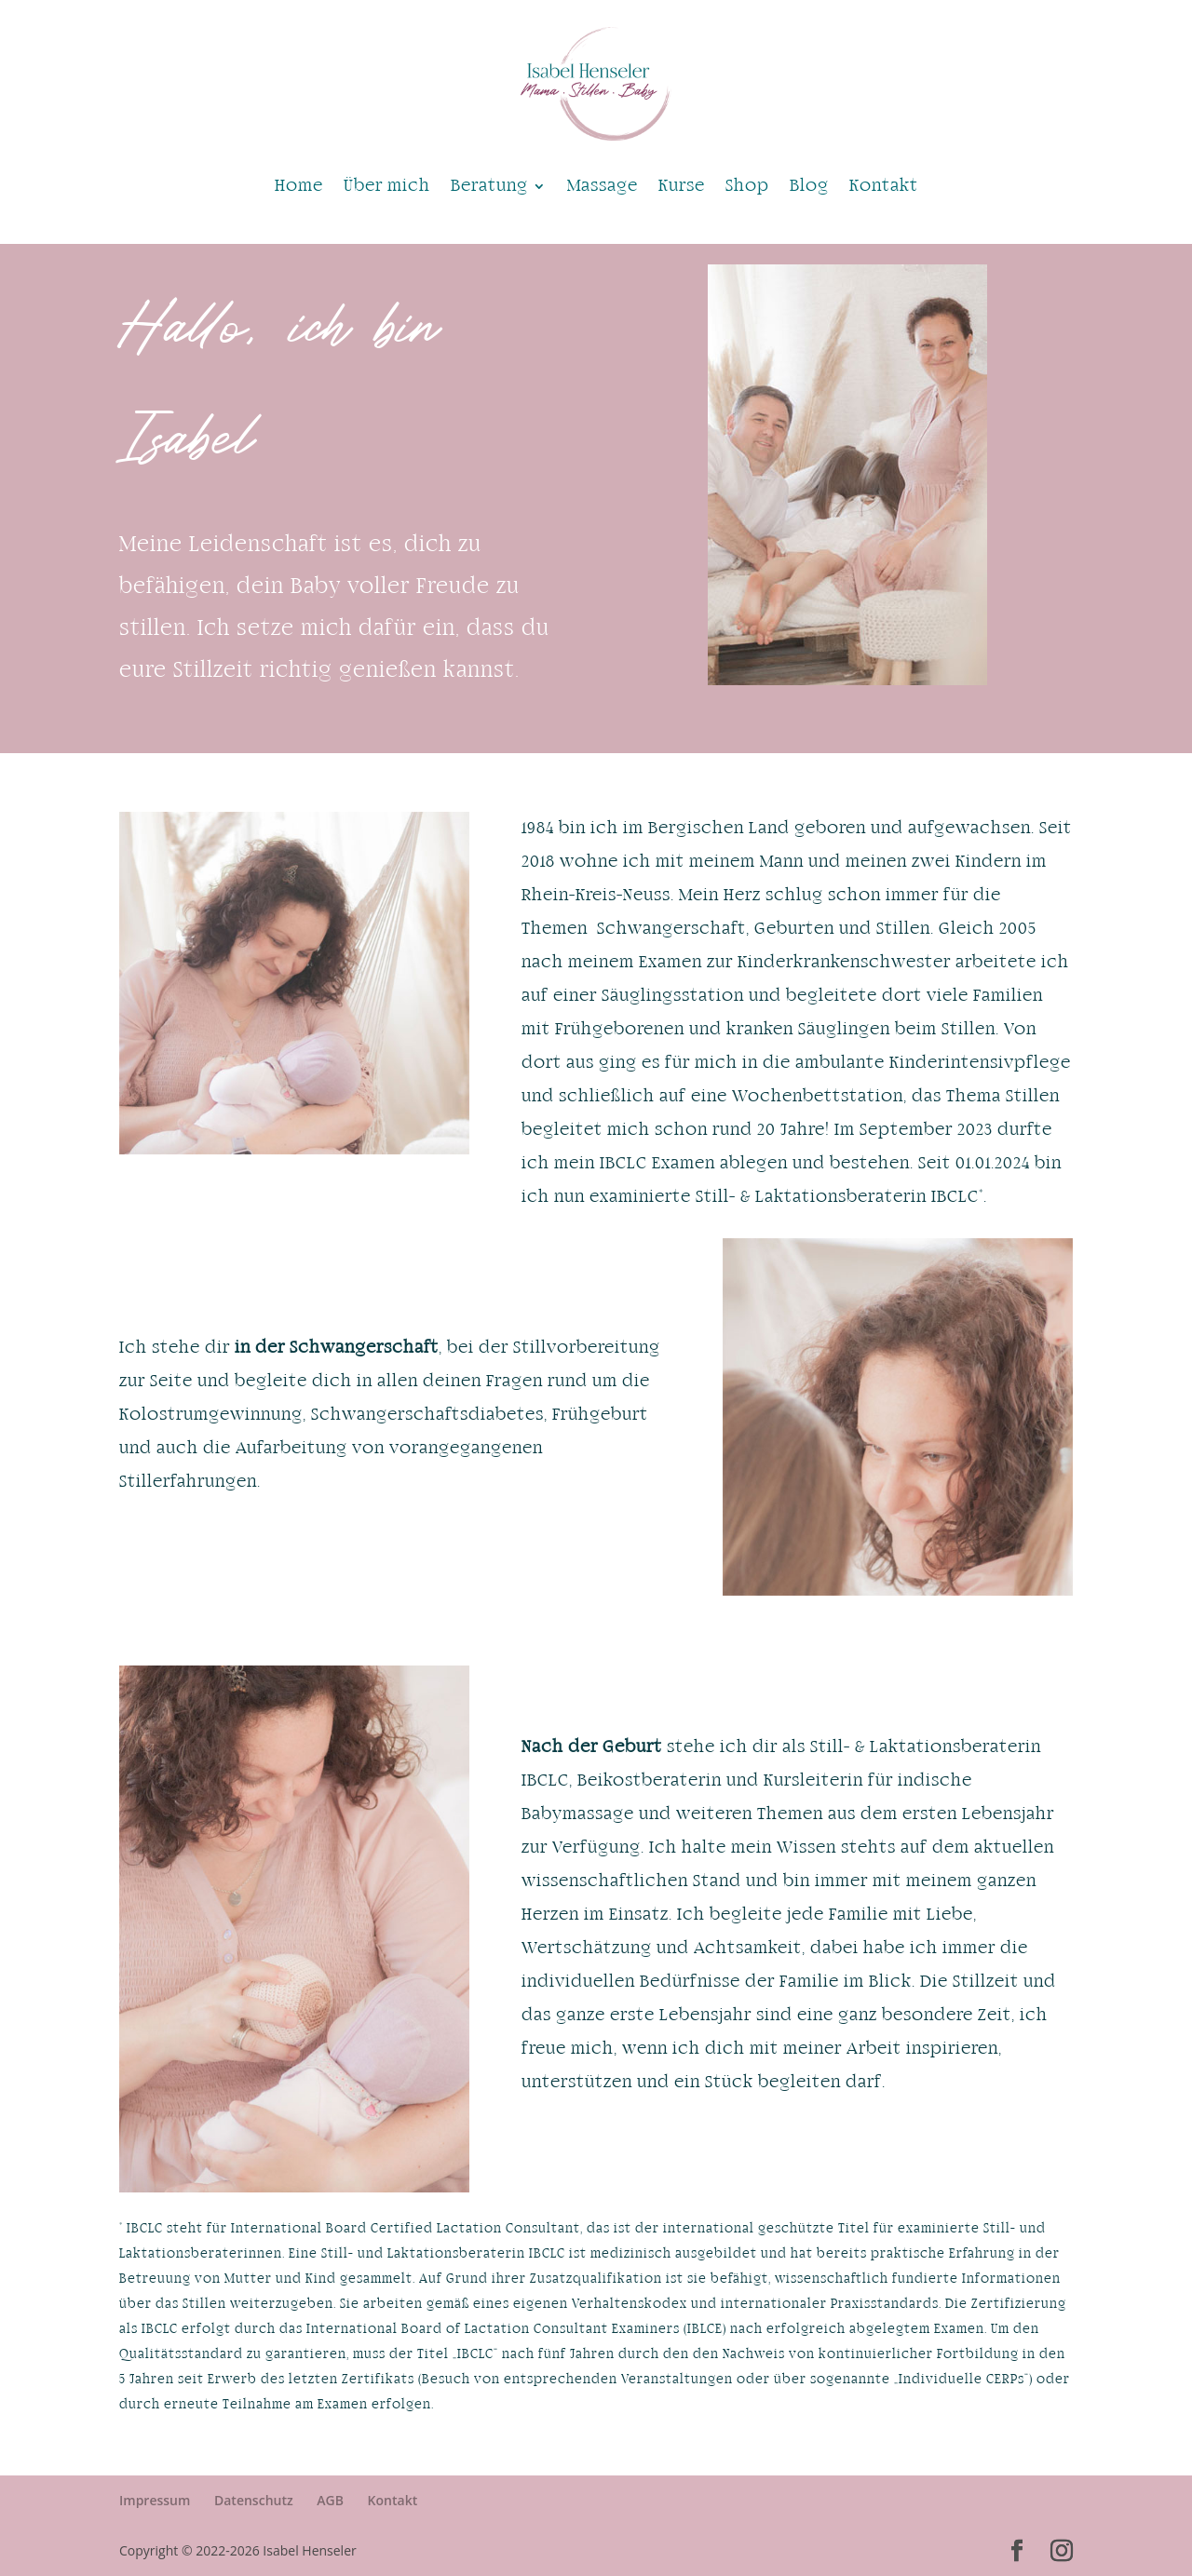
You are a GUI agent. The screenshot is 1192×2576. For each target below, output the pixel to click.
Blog (809, 186)
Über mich (387, 186)
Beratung (489, 186)
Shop (747, 186)
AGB (330, 2500)
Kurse (681, 186)
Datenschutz (253, 2500)
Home (299, 186)
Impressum (154, 2500)
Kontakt (883, 186)
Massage (602, 186)
